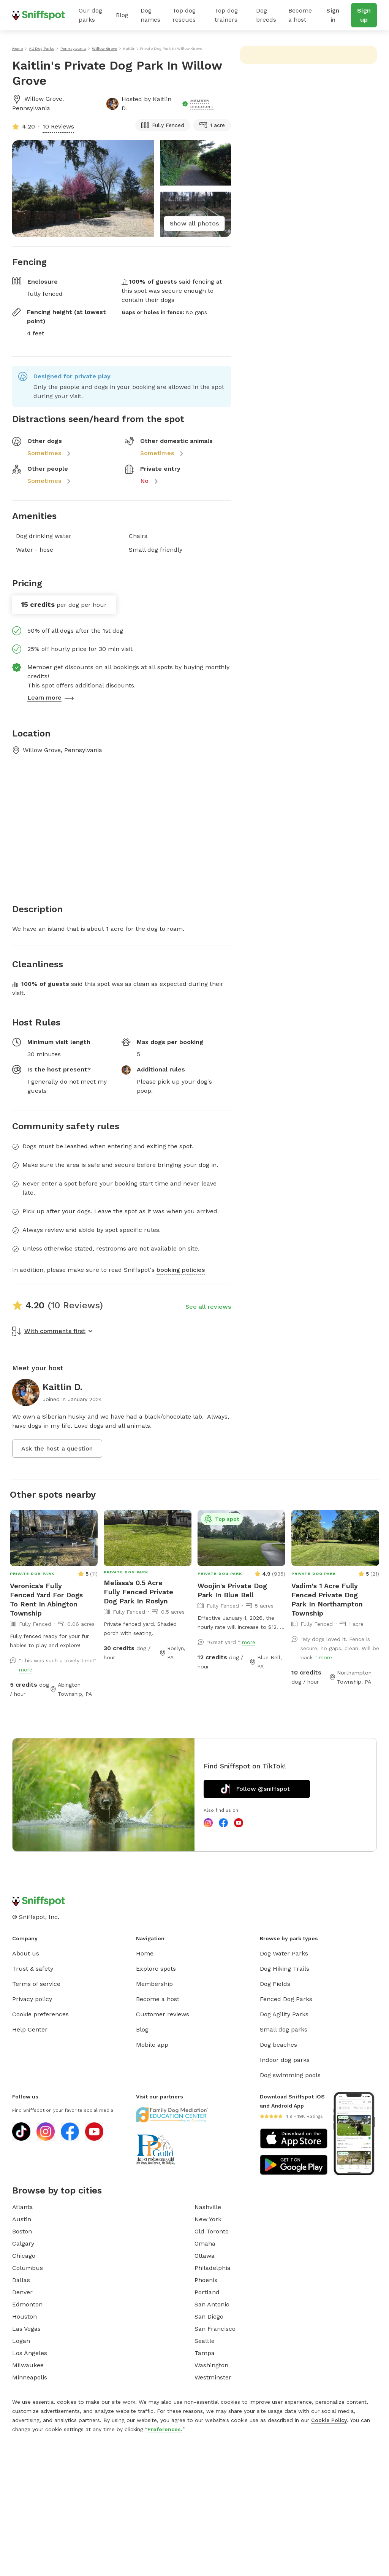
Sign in (332, 15)
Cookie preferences (40, 2014)
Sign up (364, 15)
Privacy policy (32, 1999)
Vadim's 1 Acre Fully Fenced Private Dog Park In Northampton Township (327, 1599)
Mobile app (152, 2044)
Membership (154, 1983)
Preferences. (164, 2429)
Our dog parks (90, 15)
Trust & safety (32, 1968)
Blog (122, 15)
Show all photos (194, 223)
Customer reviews (162, 2014)
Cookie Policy (329, 2420)
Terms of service (36, 1983)
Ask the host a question (57, 1448)
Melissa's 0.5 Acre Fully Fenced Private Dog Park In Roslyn (138, 1592)
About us (25, 1953)
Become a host (300, 15)
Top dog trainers (226, 15)
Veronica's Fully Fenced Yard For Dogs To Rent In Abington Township (46, 1599)
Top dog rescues (184, 15)
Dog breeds (266, 15)
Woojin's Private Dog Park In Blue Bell (232, 1590)
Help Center (29, 2029)
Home (144, 1953)
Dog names (150, 15)
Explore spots (156, 1968)
